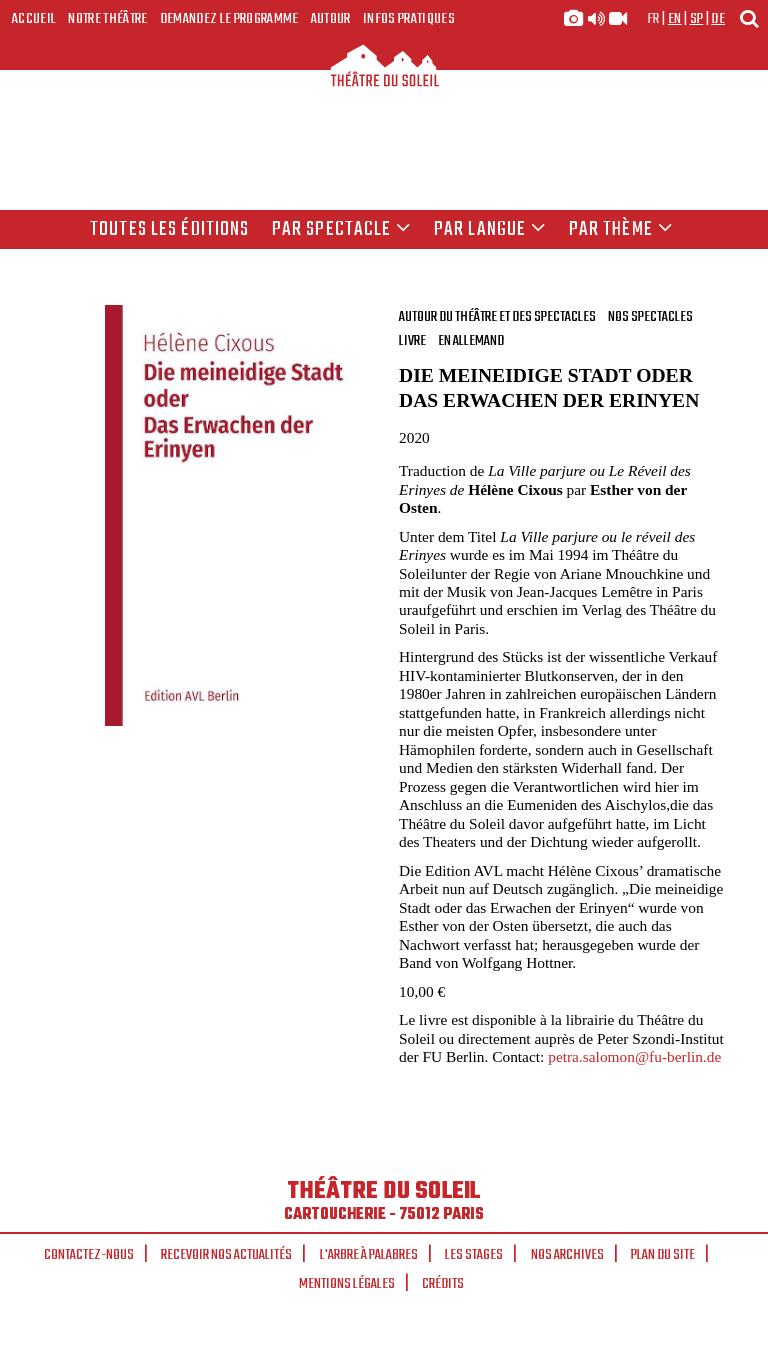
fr (653, 19)
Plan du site (663, 1255)
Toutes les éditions (169, 230)
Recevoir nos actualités (226, 1255)
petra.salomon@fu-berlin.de (634, 1056)
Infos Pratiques (409, 19)
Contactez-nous (89, 1255)
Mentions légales (347, 1284)
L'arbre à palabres (369, 1255)
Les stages (474, 1255)
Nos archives (567, 1255)
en (675, 19)
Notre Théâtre (107, 19)
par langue (490, 230)
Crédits (443, 1284)
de (718, 19)
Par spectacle (342, 230)
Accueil (34, 19)
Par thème (621, 230)
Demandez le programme (229, 19)
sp (697, 19)
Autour (331, 19)
